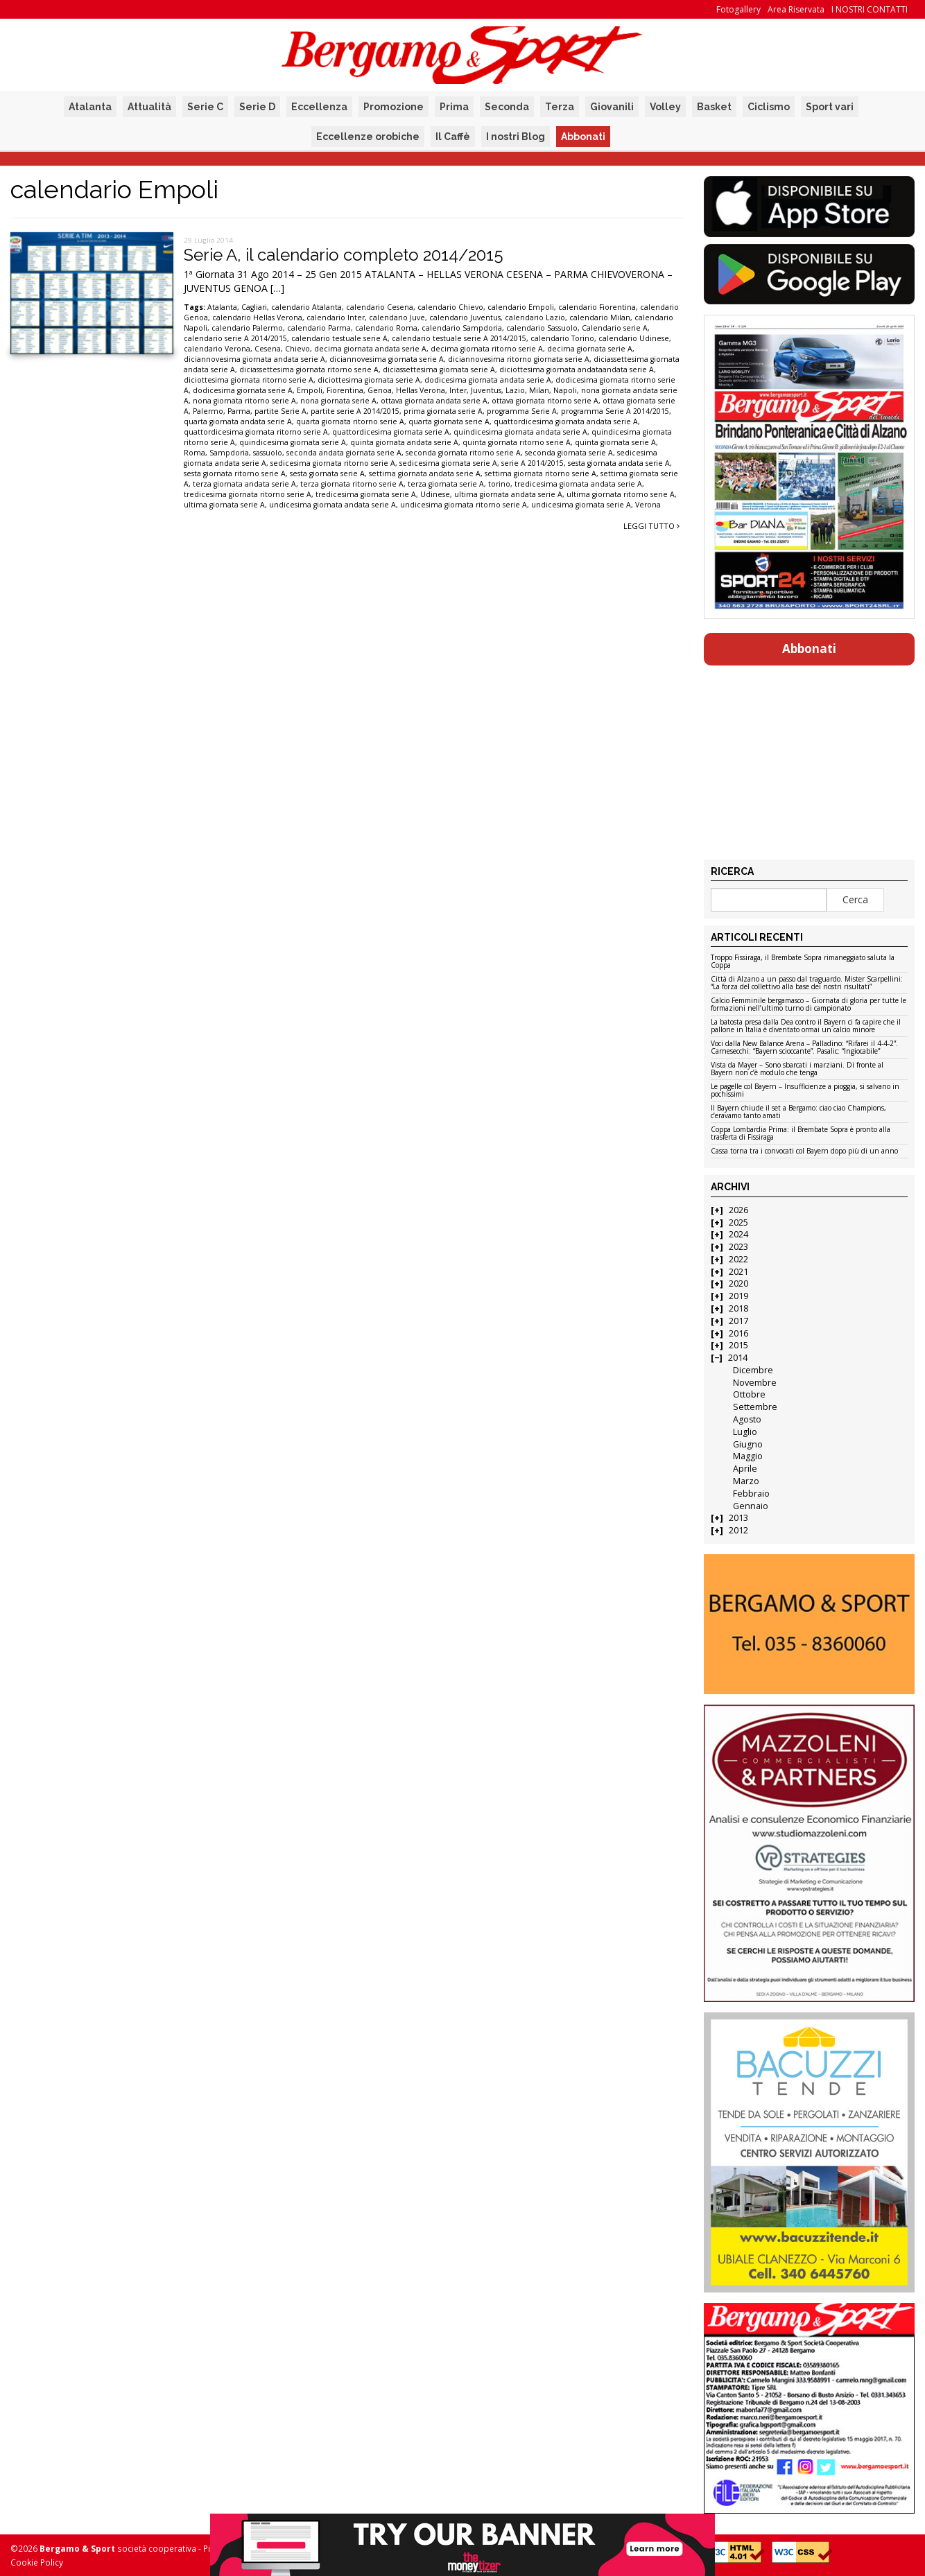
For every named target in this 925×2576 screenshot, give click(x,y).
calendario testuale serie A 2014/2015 (459, 338)
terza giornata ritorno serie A (352, 484)
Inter (458, 390)
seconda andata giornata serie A (343, 453)
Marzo (746, 1481)
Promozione (393, 106)
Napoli (565, 390)
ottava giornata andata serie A (434, 401)
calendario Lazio (535, 317)
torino (499, 484)
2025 (738, 1222)
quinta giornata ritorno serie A (516, 442)
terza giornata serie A (446, 484)
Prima (454, 106)
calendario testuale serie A (339, 338)
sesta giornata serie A (327, 473)
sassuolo (267, 453)
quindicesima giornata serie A (292, 442)
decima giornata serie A (589, 349)
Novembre (755, 1383)
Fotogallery (738, 9)
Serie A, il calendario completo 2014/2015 (343, 255)
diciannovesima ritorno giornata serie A (518, 359)
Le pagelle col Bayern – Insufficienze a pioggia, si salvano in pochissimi (805, 1091)
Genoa (380, 390)
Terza (559, 106)
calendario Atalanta (306, 307)
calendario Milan (599, 317)
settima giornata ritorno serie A (540, 473)
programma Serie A (522, 411)
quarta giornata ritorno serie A (350, 421)
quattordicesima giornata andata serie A (566, 421)
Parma (238, 411)
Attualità (149, 106)
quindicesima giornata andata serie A (520, 432)
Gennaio (750, 1506)
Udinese (435, 494)
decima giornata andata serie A (370, 349)
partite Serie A (280, 411)
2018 (738, 1308)
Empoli (309, 390)
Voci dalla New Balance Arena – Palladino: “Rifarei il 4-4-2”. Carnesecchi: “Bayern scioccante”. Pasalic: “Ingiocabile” (804, 1048)
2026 (738, 1210)
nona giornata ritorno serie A (244, 401)
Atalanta (90, 106)
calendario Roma (386, 328)
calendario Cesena (379, 307)
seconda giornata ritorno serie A (463, 453)
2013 (738, 1518)
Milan (539, 390)
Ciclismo (768, 106)
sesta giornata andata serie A (619, 463)
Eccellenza (319, 106)
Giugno (748, 1444)
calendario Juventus (465, 317)
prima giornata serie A (443, 411)
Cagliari (254, 307)
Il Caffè (452, 136)
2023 (738, 1247)
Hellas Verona (420, 390)
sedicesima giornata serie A (448, 463)
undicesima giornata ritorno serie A (463, 505)
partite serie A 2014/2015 (355, 411)
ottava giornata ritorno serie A (545, 401)
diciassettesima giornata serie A (439, 369)
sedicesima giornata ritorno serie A (332, 463)
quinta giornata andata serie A (404, 442)
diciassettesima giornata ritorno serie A (309, 369)
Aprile (745, 1468)
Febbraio (751, 1493)
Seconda (507, 106)
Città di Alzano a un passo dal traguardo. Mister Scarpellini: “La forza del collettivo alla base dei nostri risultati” (807, 983)
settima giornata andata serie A (425, 473)
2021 (738, 1272)
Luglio (745, 1432)
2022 (738, 1259)
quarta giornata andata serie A (238, 421)
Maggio (748, 1456)
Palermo (208, 411)
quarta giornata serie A (449, 421)
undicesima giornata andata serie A (332, 505)
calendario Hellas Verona (257, 317)
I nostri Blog (515, 136)
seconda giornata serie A (569, 453)
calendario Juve (397, 317)
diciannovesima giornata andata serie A (254, 359)
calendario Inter (335, 317)
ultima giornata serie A (224, 505)
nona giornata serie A (338, 401)
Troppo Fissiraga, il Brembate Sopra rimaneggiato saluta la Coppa (802, 962)
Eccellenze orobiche (368, 136)
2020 (738, 1283)
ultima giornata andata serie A (508, 494)
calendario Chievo (450, 307)
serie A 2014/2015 (532, 463)
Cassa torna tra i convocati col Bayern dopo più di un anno (804, 1151)
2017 (738, 1321)
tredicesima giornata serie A (365, 494)
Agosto (747, 1419)
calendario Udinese (633, 338)
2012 (738, 1530)
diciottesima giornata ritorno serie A (248, 380)
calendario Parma (319, 328)
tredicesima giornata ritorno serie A (247, 494)
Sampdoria (229, 453)
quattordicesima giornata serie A (390, 432)
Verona (648, 505)
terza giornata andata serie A (244, 484)
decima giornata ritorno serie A (487, 349)
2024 (738, 1234)
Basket (714, 106)
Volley (665, 106)
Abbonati (583, 136)
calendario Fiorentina (597, 307)
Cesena (267, 349)
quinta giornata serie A (615, 442)
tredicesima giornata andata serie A (578, 484)
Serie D (257, 106)
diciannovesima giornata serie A (386, 359)
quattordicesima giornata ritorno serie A (256, 432)
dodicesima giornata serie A (243, 390)
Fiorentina (345, 390)
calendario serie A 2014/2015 (235, 338)
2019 (738, 1296)
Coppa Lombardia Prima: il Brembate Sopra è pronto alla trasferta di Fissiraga (800, 1134)
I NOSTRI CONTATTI (869, 9)
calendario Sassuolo (542, 328)
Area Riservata (796, 9)
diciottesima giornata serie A (369, 380)
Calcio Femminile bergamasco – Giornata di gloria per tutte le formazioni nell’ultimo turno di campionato (808, 1005)
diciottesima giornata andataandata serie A (576, 369)
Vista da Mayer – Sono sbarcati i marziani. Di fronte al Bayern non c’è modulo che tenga (797, 1069)
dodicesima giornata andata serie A (487, 380)
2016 (738, 1333)
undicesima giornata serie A (581, 505)
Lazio (515, 390)
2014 (737, 1358)
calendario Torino (562, 338)
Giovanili (612, 106)
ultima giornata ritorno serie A (621, 494)
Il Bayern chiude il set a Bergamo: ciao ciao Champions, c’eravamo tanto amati (798, 1112)
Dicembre (753, 1370)
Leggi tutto (651, 526)
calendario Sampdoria (462, 328)
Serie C (205, 106)
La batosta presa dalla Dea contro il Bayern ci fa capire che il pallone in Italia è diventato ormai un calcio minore (806, 1026)
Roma (194, 453)
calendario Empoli (520, 307)
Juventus (486, 390)
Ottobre (749, 1394)
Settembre (755, 1407)
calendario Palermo (247, 328)
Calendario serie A (615, 328)
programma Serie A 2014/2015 (615, 411)
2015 (738, 1345)
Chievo (297, 349)
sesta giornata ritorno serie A (235, 473)
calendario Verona (217, 349)
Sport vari (830, 106)
